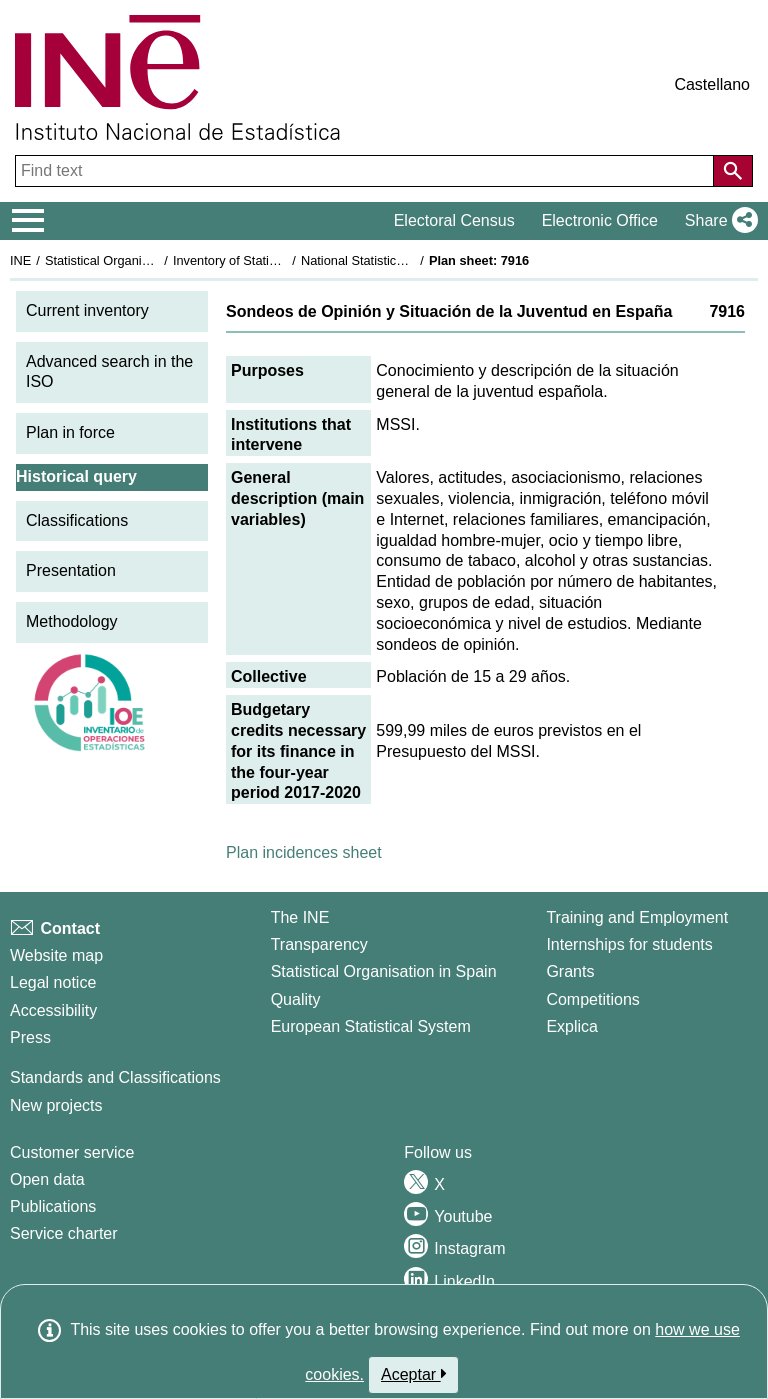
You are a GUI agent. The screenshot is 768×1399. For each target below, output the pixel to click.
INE (20, 260)
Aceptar (413, 1374)
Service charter (64, 1233)
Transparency (319, 944)
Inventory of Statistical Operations (268, 260)
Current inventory (87, 310)
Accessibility (53, 1010)
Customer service (72, 1152)
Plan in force (70, 432)
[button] (717, 221)
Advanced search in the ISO (109, 372)
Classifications (77, 520)
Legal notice (53, 982)
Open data (47, 1179)
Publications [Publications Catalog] (53, 1206)
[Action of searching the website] (733, 171)
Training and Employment (637, 917)
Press (30, 1037)
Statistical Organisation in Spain (135, 260)
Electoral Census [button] (454, 220)
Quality (296, 999)
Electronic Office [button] (600, 220)
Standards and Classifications (115, 1077)
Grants (570, 971)
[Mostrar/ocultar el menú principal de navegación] (28, 221)
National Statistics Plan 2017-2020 (399, 260)
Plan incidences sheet (304, 852)
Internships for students (629, 944)
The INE (300, 917)
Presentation (71, 570)
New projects (56, 1105)
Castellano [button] (712, 84)
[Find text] (366, 171)
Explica (572, 1026)
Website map (56, 955)
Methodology (72, 621)
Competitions (592, 999)
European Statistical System (371, 1026)
